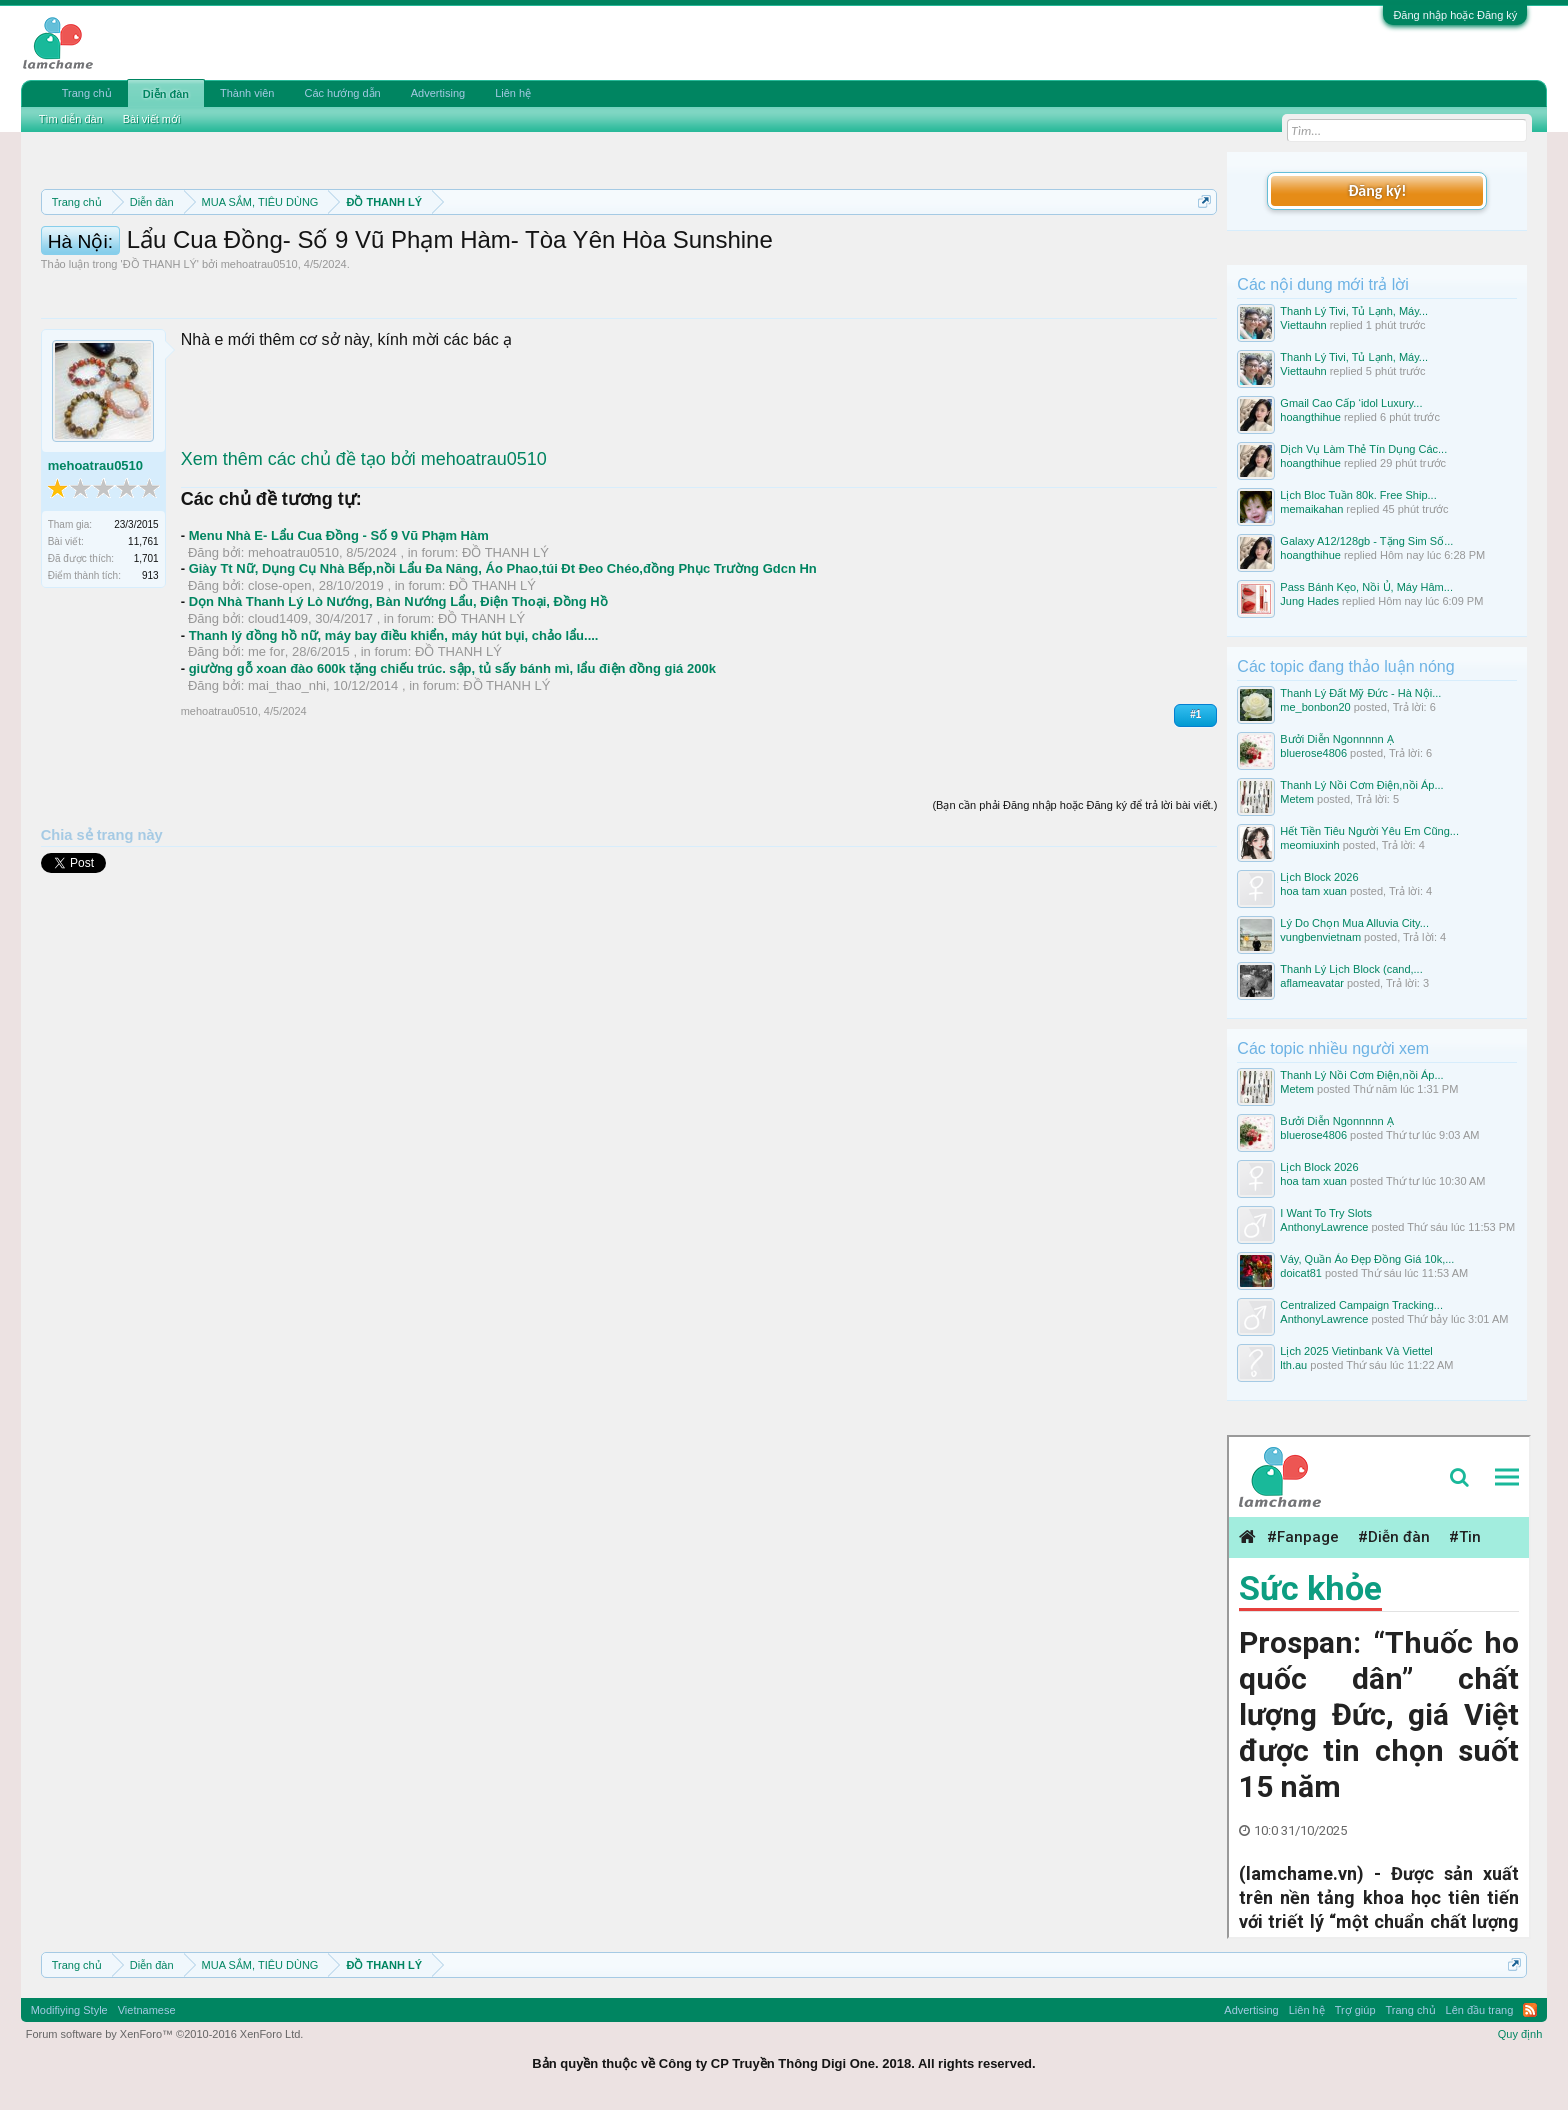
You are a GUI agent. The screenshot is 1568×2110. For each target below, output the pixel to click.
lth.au (1293, 1365)
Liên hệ (513, 93)
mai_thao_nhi (287, 775)
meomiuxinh (1309, 845)
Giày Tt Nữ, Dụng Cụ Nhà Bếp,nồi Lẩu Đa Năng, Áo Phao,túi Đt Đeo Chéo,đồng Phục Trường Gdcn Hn (503, 658)
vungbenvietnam (1320, 937)
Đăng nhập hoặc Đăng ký (1455, 15)
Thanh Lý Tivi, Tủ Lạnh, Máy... (1354, 311)
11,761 (143, 631)
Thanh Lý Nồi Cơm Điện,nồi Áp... (1361, 785)
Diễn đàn (166, 94)
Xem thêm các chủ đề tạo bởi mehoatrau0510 (364, 549)
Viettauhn (1303, 325)
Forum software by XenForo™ (165, 2034)
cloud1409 (278, 708)
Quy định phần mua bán (693, 250)
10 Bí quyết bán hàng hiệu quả (303, 272)
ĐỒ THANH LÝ (160, 354)
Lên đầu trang (1480, 2010)
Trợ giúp (1355, 2010)
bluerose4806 (1313, 753)
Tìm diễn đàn (71, 119)
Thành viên (247, 93)
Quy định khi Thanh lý (879, 250)
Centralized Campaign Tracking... (1361, 1305)
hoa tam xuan (1313, 891)
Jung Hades (1309, 601)
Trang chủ (87, 93)
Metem (1297, 799)
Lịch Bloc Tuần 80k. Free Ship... (1358, 495)
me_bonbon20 (1315, 707)
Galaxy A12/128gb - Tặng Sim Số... (1366, 541)
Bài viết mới (152, 119)
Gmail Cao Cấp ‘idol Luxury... (1351, 403)
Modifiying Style (69, 2010)
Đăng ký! (1377, 190)
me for (266, 741)
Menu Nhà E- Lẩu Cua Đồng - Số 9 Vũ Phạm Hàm (339, 625)
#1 (1195, 804)
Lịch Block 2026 (1319, 877)
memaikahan (1311, 509)
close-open (280, 675)
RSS (1530, 2010)
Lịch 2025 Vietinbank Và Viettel (1356, 1351)
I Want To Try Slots (1326, 1213)
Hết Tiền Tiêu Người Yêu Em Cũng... (1369, 831)
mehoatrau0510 (259, 354)
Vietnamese (147, 2010)
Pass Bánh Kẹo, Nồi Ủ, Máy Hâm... (1366, 587)
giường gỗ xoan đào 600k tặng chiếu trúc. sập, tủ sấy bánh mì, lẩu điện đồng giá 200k (452, 758)
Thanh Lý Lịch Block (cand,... (1351, 969)
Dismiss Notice (1200, 248)
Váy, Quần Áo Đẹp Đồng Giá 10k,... (1367, 1259)
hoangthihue (1310, 417)
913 (150, 665)
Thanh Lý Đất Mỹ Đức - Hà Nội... (1360, 693)
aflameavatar (1312, 983)
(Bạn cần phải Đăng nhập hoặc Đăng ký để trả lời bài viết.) (1074, 895)
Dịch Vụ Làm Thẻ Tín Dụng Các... (1363, 449)
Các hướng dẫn (342, 93)
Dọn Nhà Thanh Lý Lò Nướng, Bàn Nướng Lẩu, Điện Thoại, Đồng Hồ (398, 691)
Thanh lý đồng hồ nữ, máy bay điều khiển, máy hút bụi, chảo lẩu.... (394, 725)
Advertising (438, 93)
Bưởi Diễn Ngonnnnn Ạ (1336, 739)
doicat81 (1301, 1273)
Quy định (1520, 2034)
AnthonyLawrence (1324, 1227)
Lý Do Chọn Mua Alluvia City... (1354, 923)
